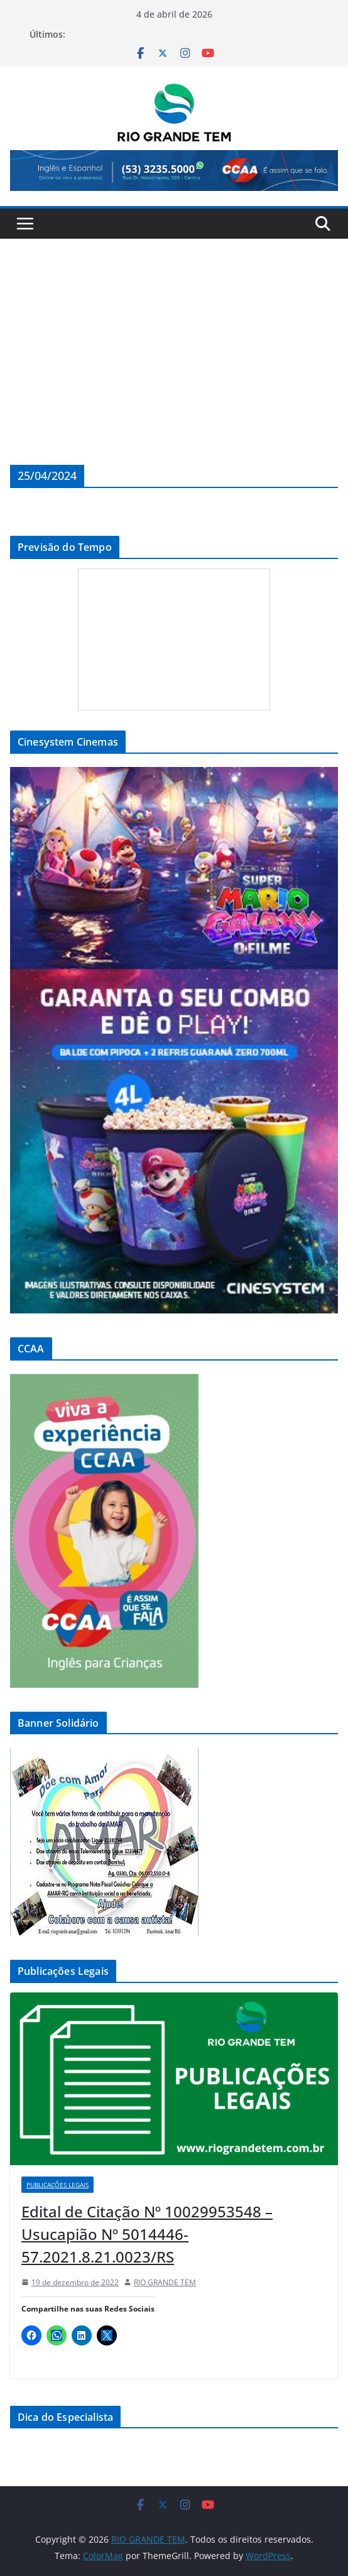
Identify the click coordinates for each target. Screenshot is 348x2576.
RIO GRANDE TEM (165, 2282)
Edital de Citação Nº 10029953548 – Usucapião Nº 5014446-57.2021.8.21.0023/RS (147, 2234)
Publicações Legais (57, 2184)
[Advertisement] (174, 333)
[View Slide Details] (174, 170)
